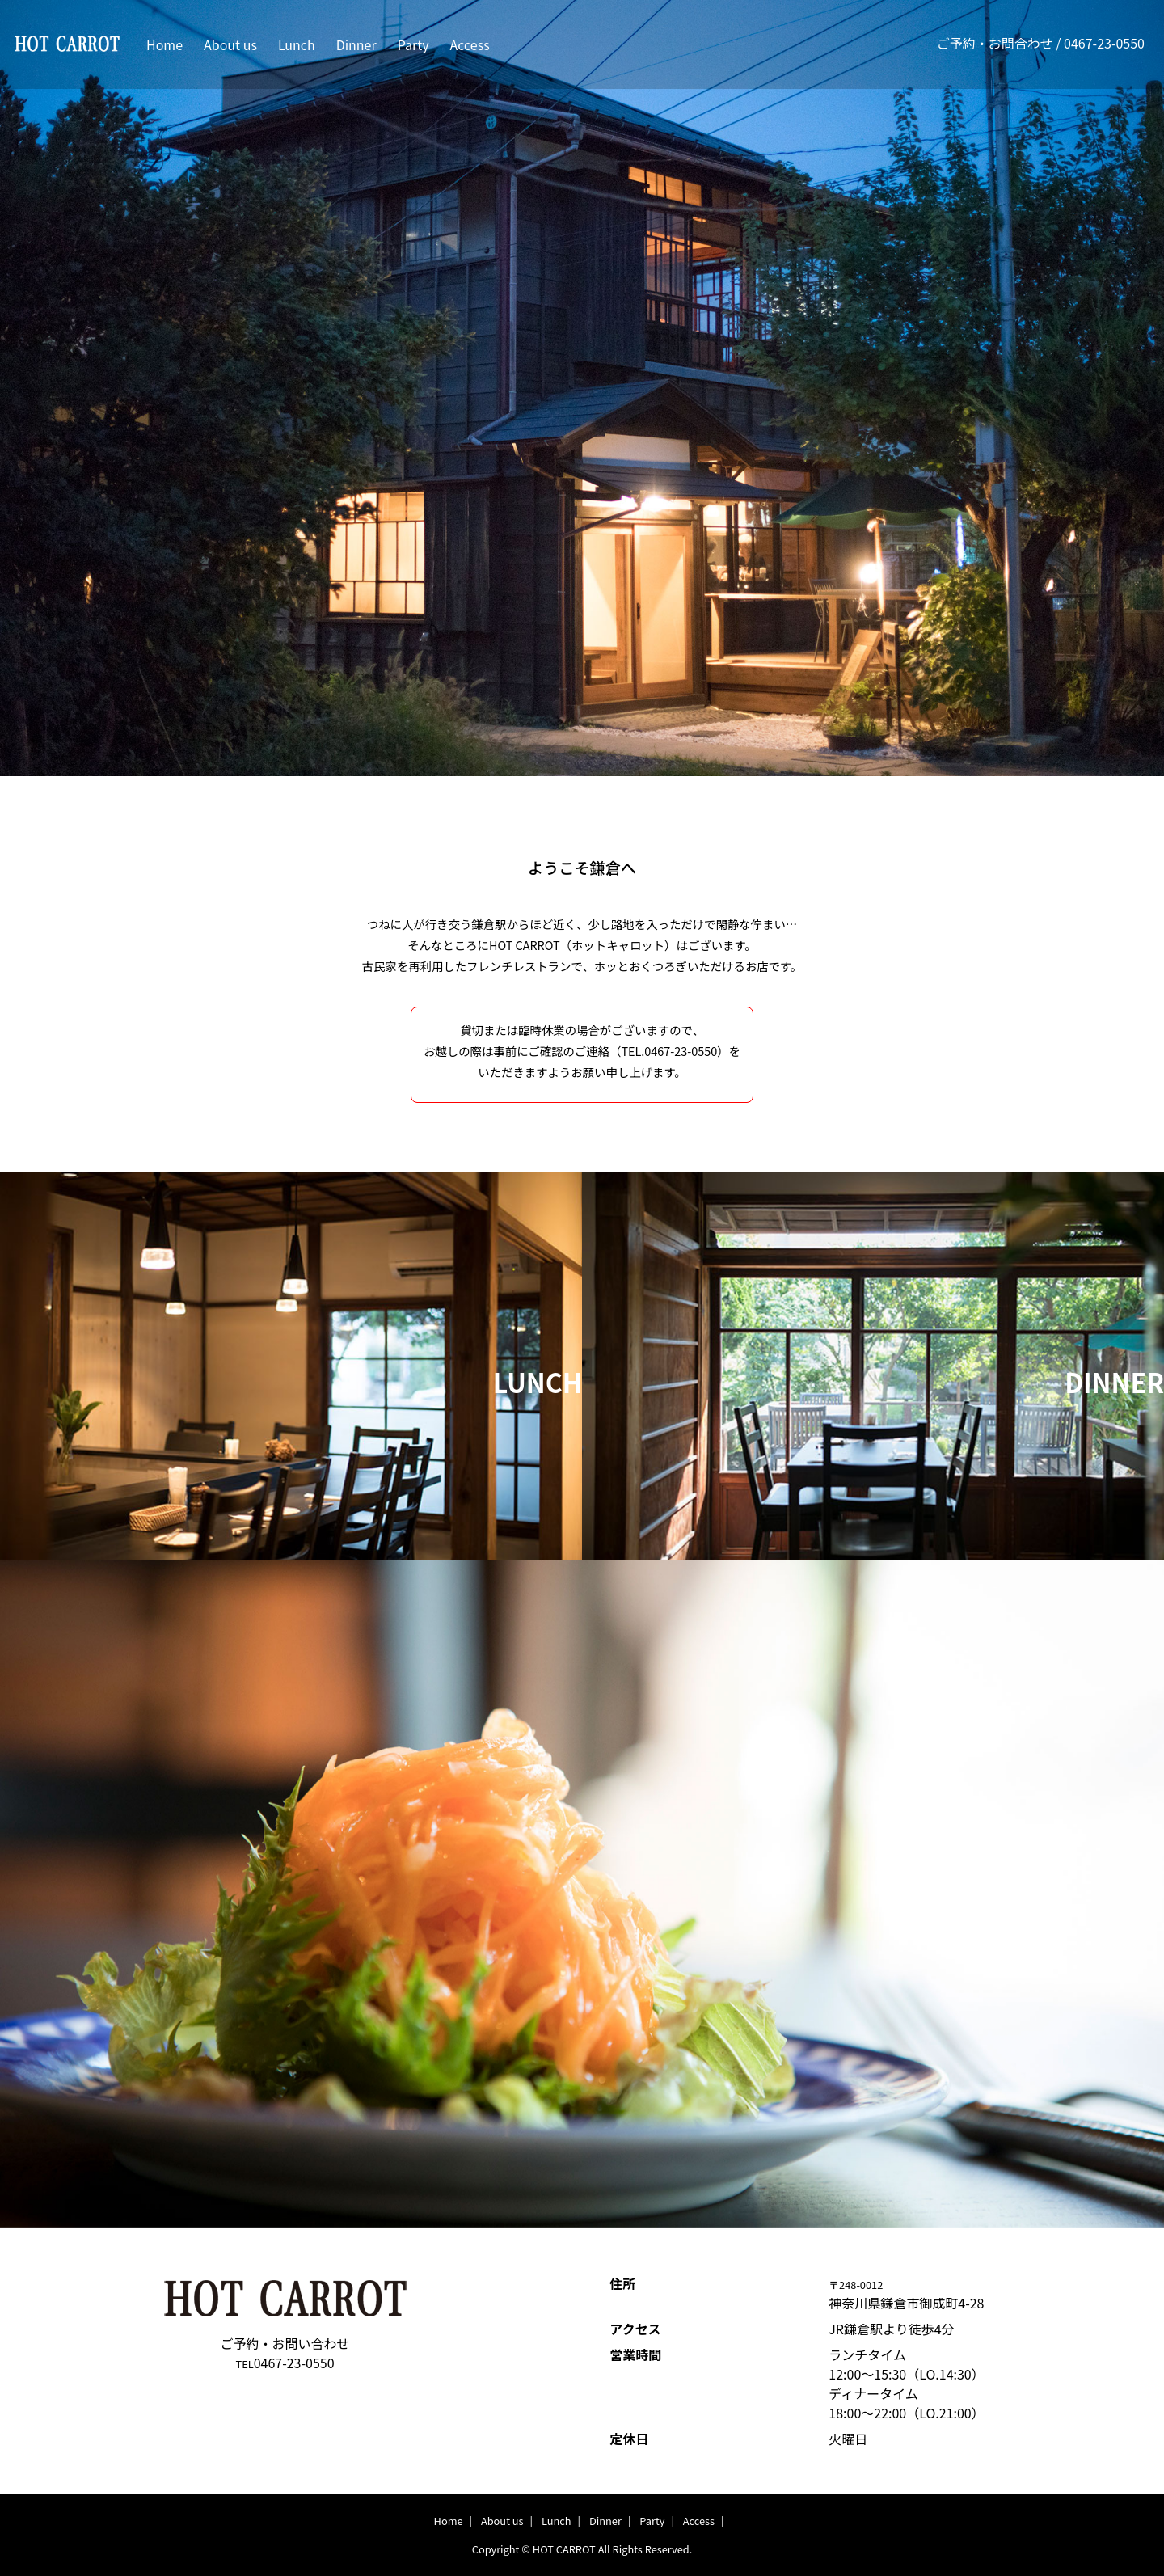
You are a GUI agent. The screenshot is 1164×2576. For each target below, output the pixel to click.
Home (164, 44)
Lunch (296, 44)
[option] (582, 1893)
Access (470, 44)
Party (413, 44)
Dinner (356, 44)
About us (230, 44)
